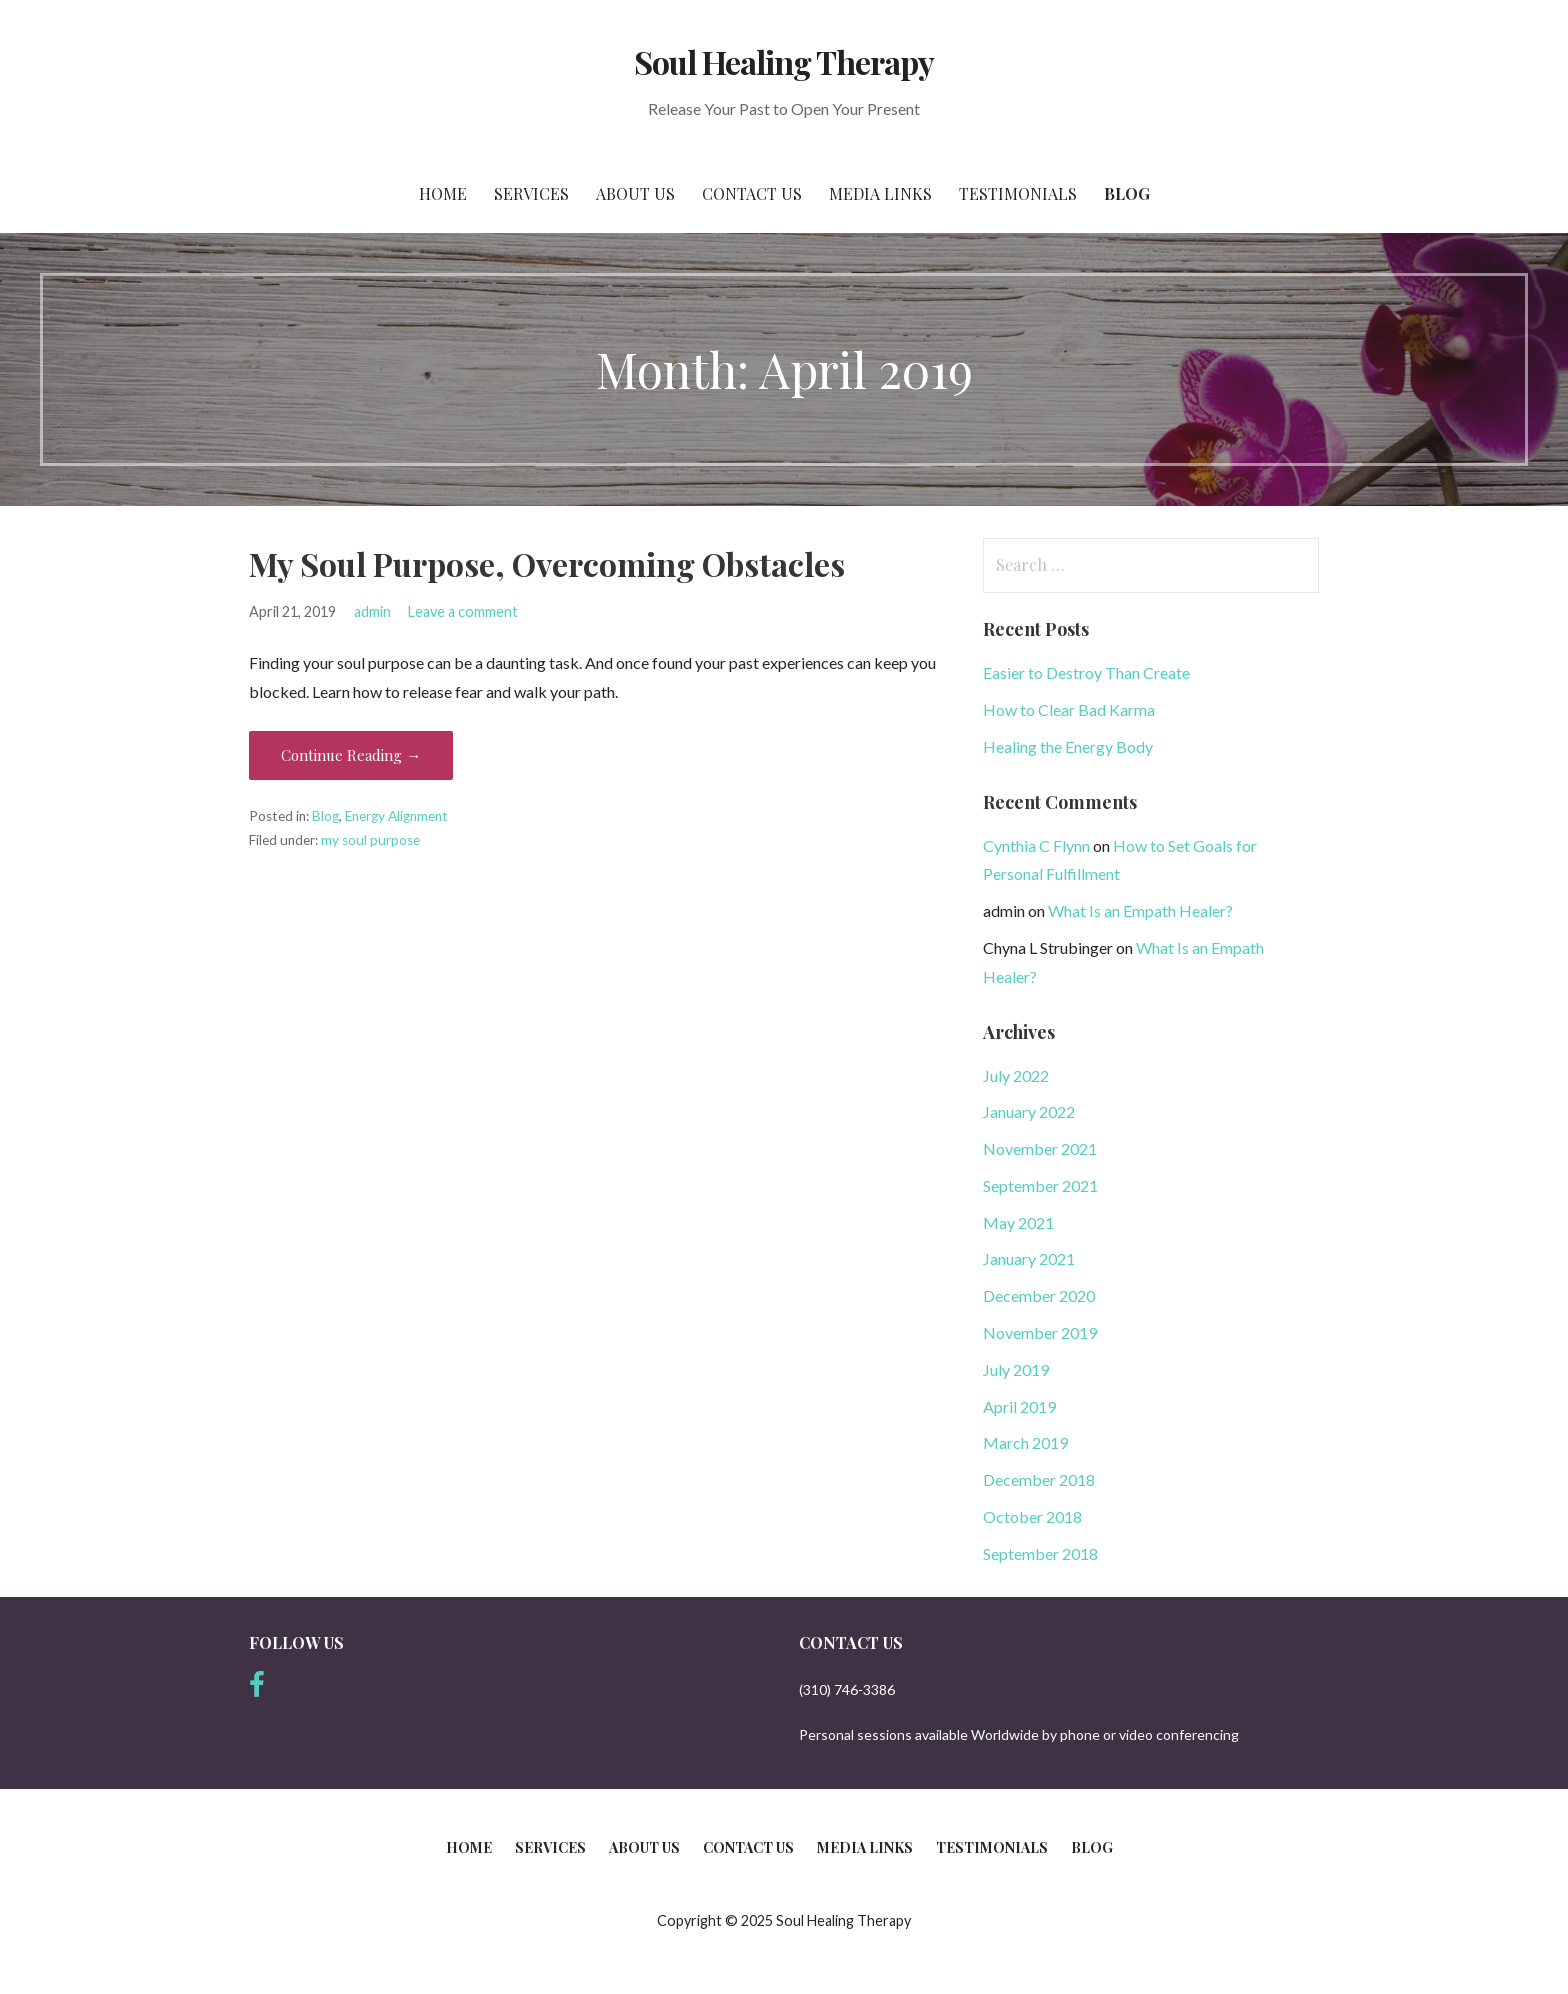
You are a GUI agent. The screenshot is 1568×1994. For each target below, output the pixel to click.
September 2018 (1040, 1553)
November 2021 (1040, 1148)
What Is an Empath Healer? (1140, 910)
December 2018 (1039, 1479)
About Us (635, 193)
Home (443, 193)
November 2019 (1040, 1332)
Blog (1127, 193)
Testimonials (1018, 193)
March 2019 (1025, 1442)
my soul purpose (370, 840)
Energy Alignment (396, 816)
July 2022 (1016, 1075)
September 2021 (1040, 1185)
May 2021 (1018, 1222)
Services (531, 193)
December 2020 (1039, 1295)
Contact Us (752, 193)
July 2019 (1016, 1369)
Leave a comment (463, 611)
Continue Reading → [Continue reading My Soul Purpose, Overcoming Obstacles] (351, 755)
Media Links (880, 193)
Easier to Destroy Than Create (1086, 672)
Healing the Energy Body (1068, 746)
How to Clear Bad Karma (1069, 709)
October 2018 (1032, 1516)
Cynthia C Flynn (1036, 845)
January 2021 (1029, 1258)
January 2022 (1029, 1111)
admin (372, 611)
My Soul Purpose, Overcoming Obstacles (547, 563)
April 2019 (1019, 1406)
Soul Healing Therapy (784, 61)
